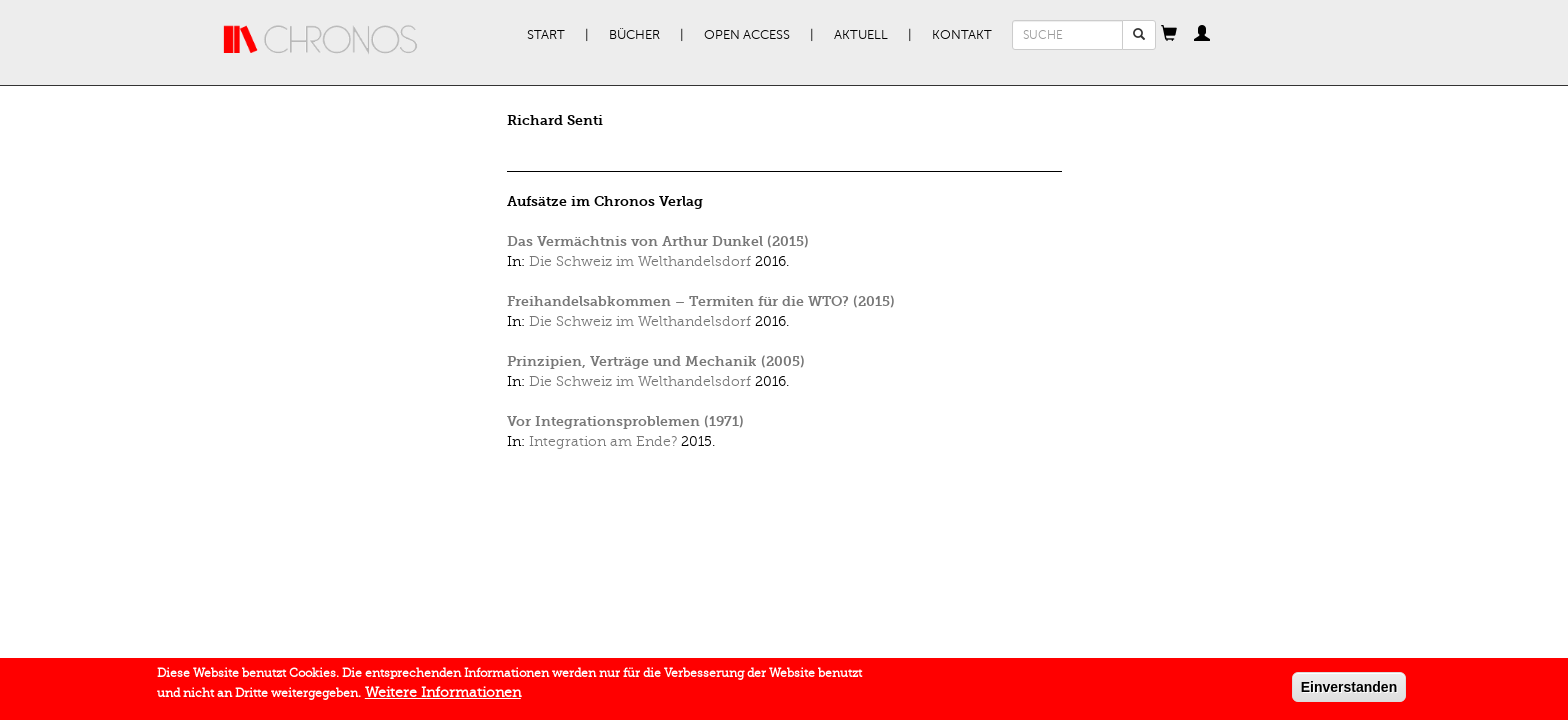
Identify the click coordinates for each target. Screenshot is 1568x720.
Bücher (634, 35)
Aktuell (861, 35)
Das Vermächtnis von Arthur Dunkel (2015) (658, 241)
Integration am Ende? (603, 441)
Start (546, 35)
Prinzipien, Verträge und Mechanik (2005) (656, 361)
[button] (1169, 35)
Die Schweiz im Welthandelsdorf (640, 261)
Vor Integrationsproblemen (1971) (625, 421)
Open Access (747, 35)
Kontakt (962, 35)
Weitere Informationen (443, 694)
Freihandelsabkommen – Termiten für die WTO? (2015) (701, 301)
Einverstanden (1349, 689)
